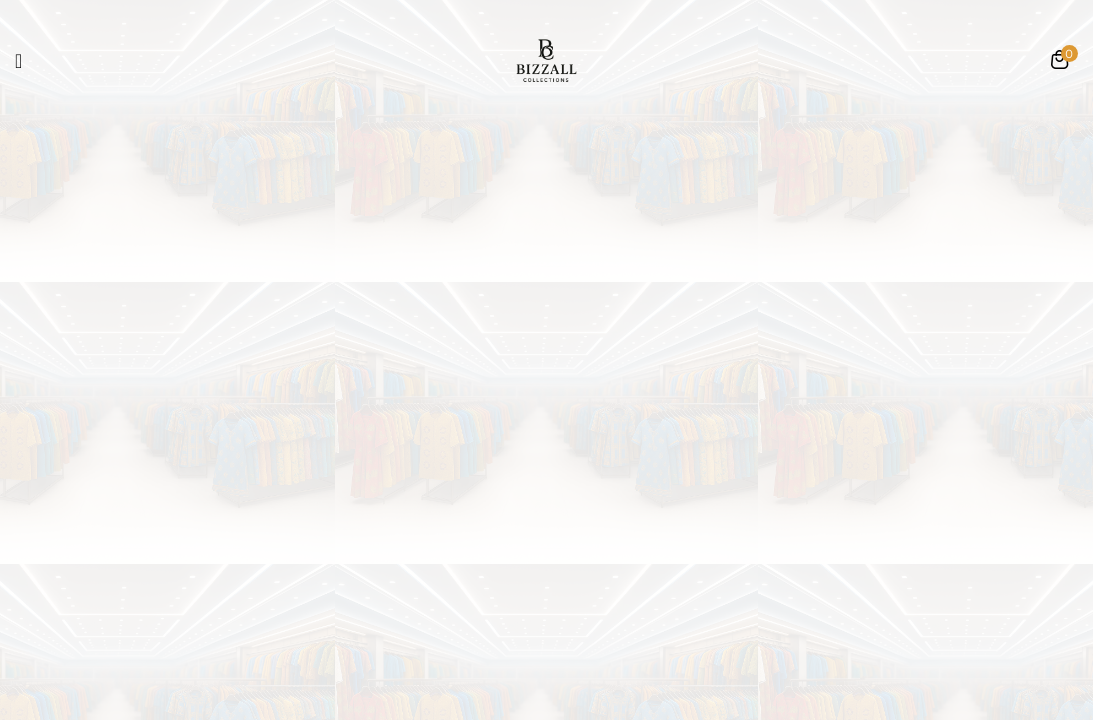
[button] (1059, 62)
